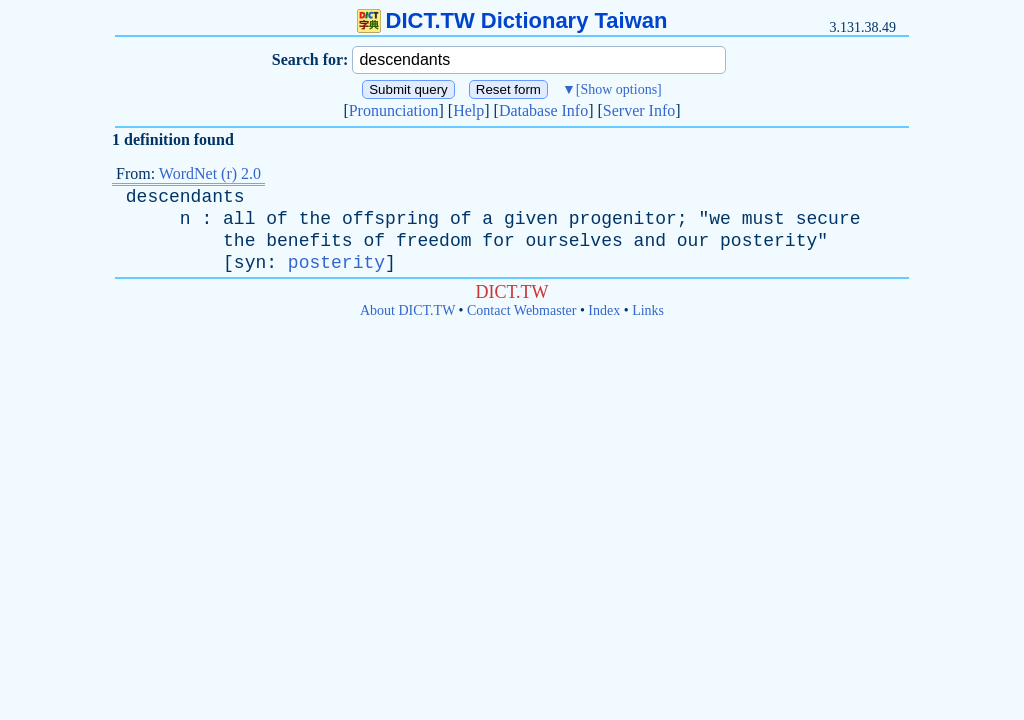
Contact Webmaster (521, 310)
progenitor (623, 219)
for (498, 241)
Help (468, 110)
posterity (768, 241)
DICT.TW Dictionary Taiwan (512, 20)
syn (250, 263)
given (531, 219)
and (650, 241)
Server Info (639, 110)
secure (828, 219)
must (763, 219)
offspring (390, 219)
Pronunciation (394, 110)
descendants (185, 197)
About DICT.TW (407, 310)
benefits (309, 241)
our (693, 241)
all (239, 219)
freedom (434, 241)
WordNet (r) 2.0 (210, 173)
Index (604, 310)
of (277, 219)
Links (648, 310)
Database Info (543, 110)
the (315, 219)
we (720, 219)
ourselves (574, 241)
